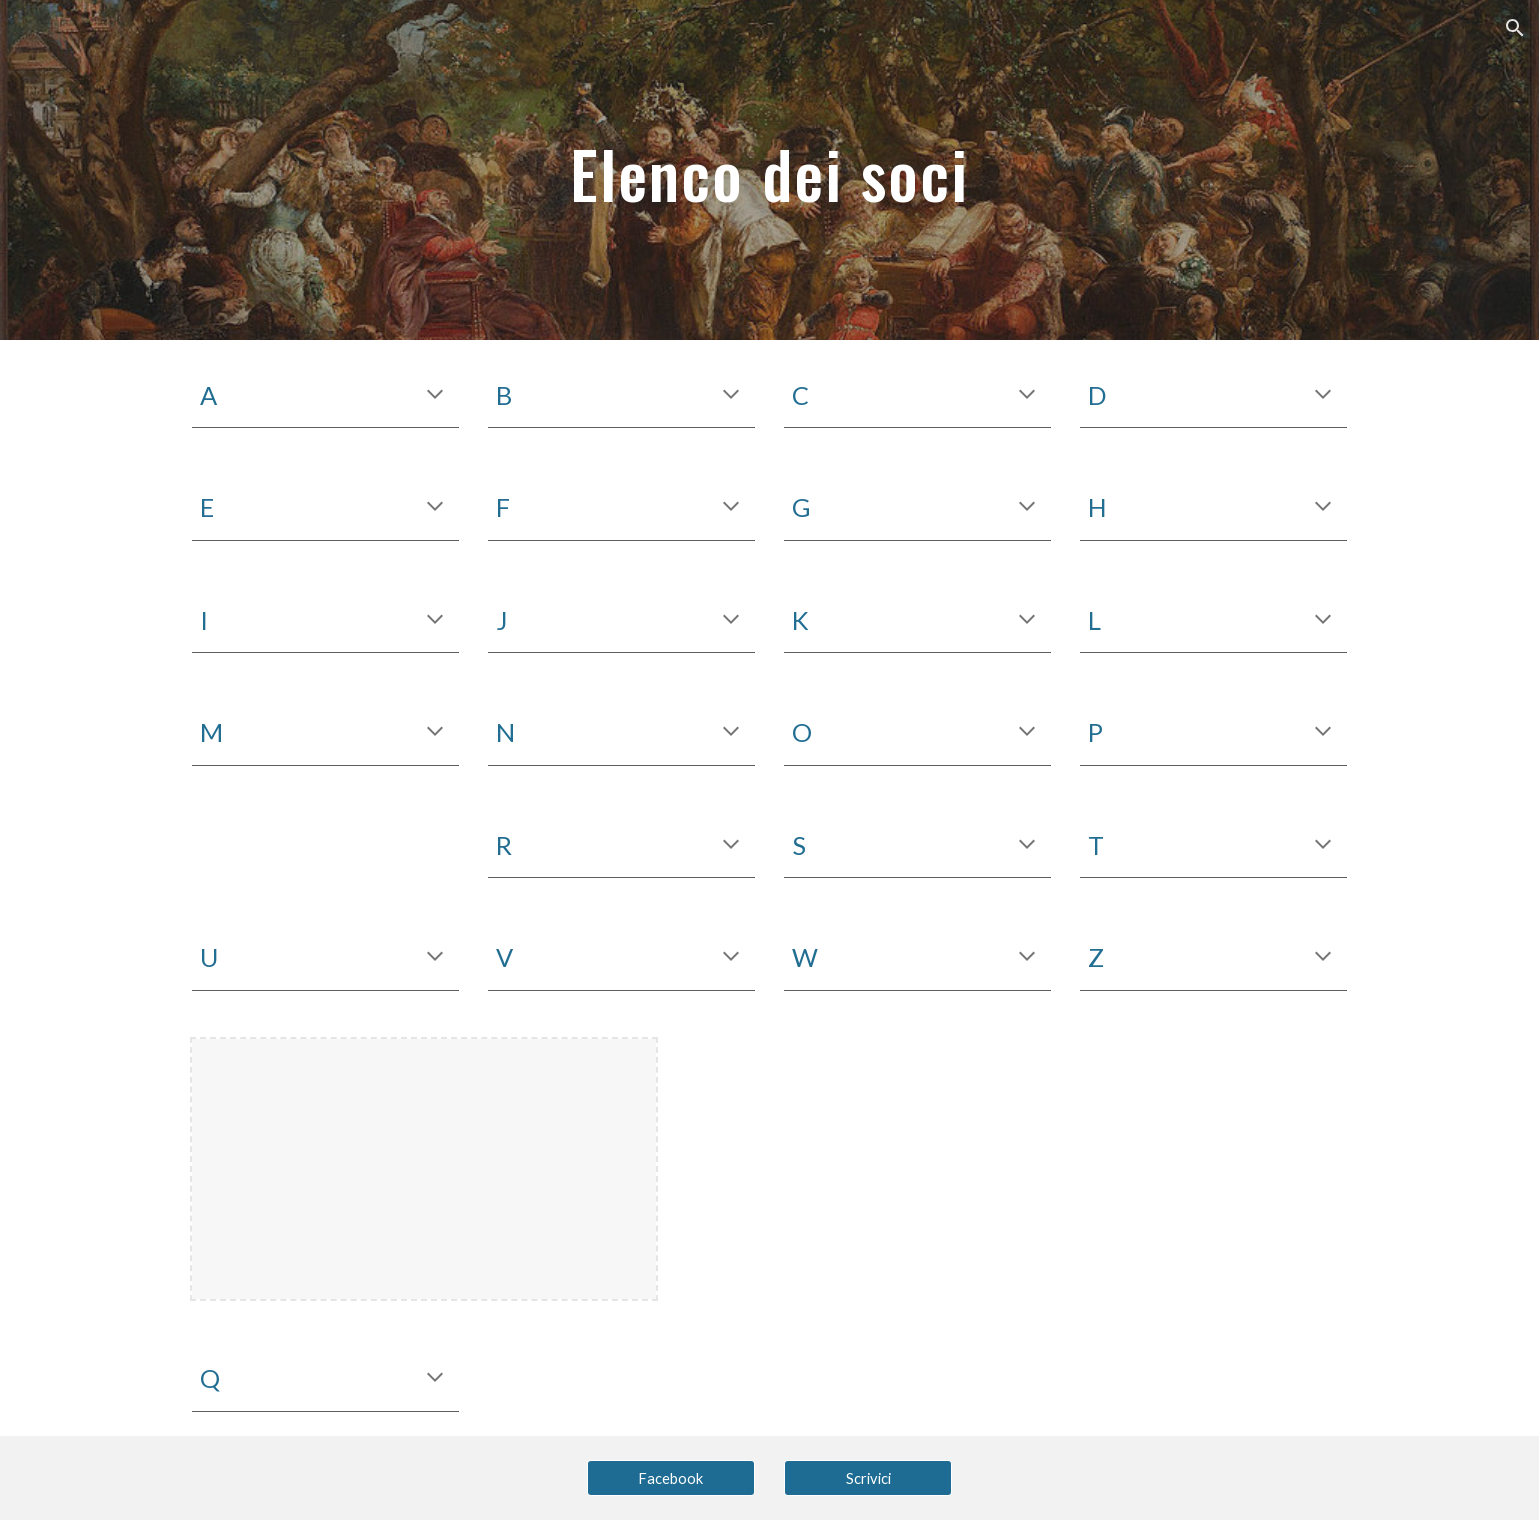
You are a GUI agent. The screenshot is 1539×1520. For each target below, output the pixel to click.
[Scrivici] (868, 1478)
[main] (770, 169)
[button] (1515, 28)
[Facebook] (671, 1478)
